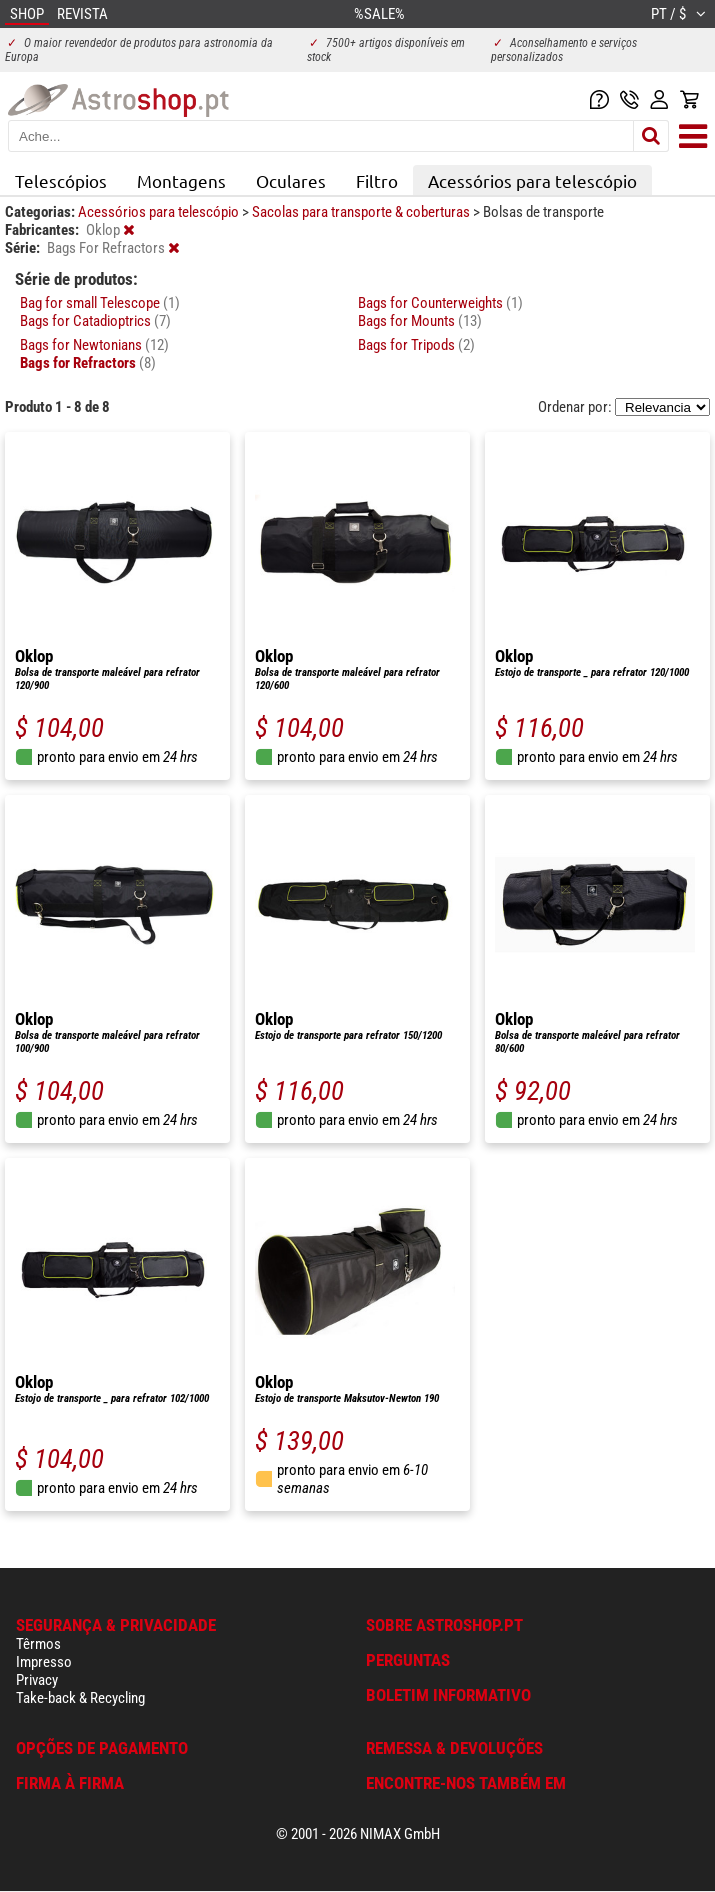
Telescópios (61, 180)
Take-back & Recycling (80, 1698)
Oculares (291, 180)
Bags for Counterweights (440, 303)
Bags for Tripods (416, 345)
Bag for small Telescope (100, 303)
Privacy (37, 1680)
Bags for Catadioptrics (95, 321)
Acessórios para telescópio (532, 180)
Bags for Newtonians (94, 345)
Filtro (377, 180)
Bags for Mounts (420, 321)
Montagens (181, 180)
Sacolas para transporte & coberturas (362, 212)
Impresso (44, 1662)
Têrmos (38, 1644)
